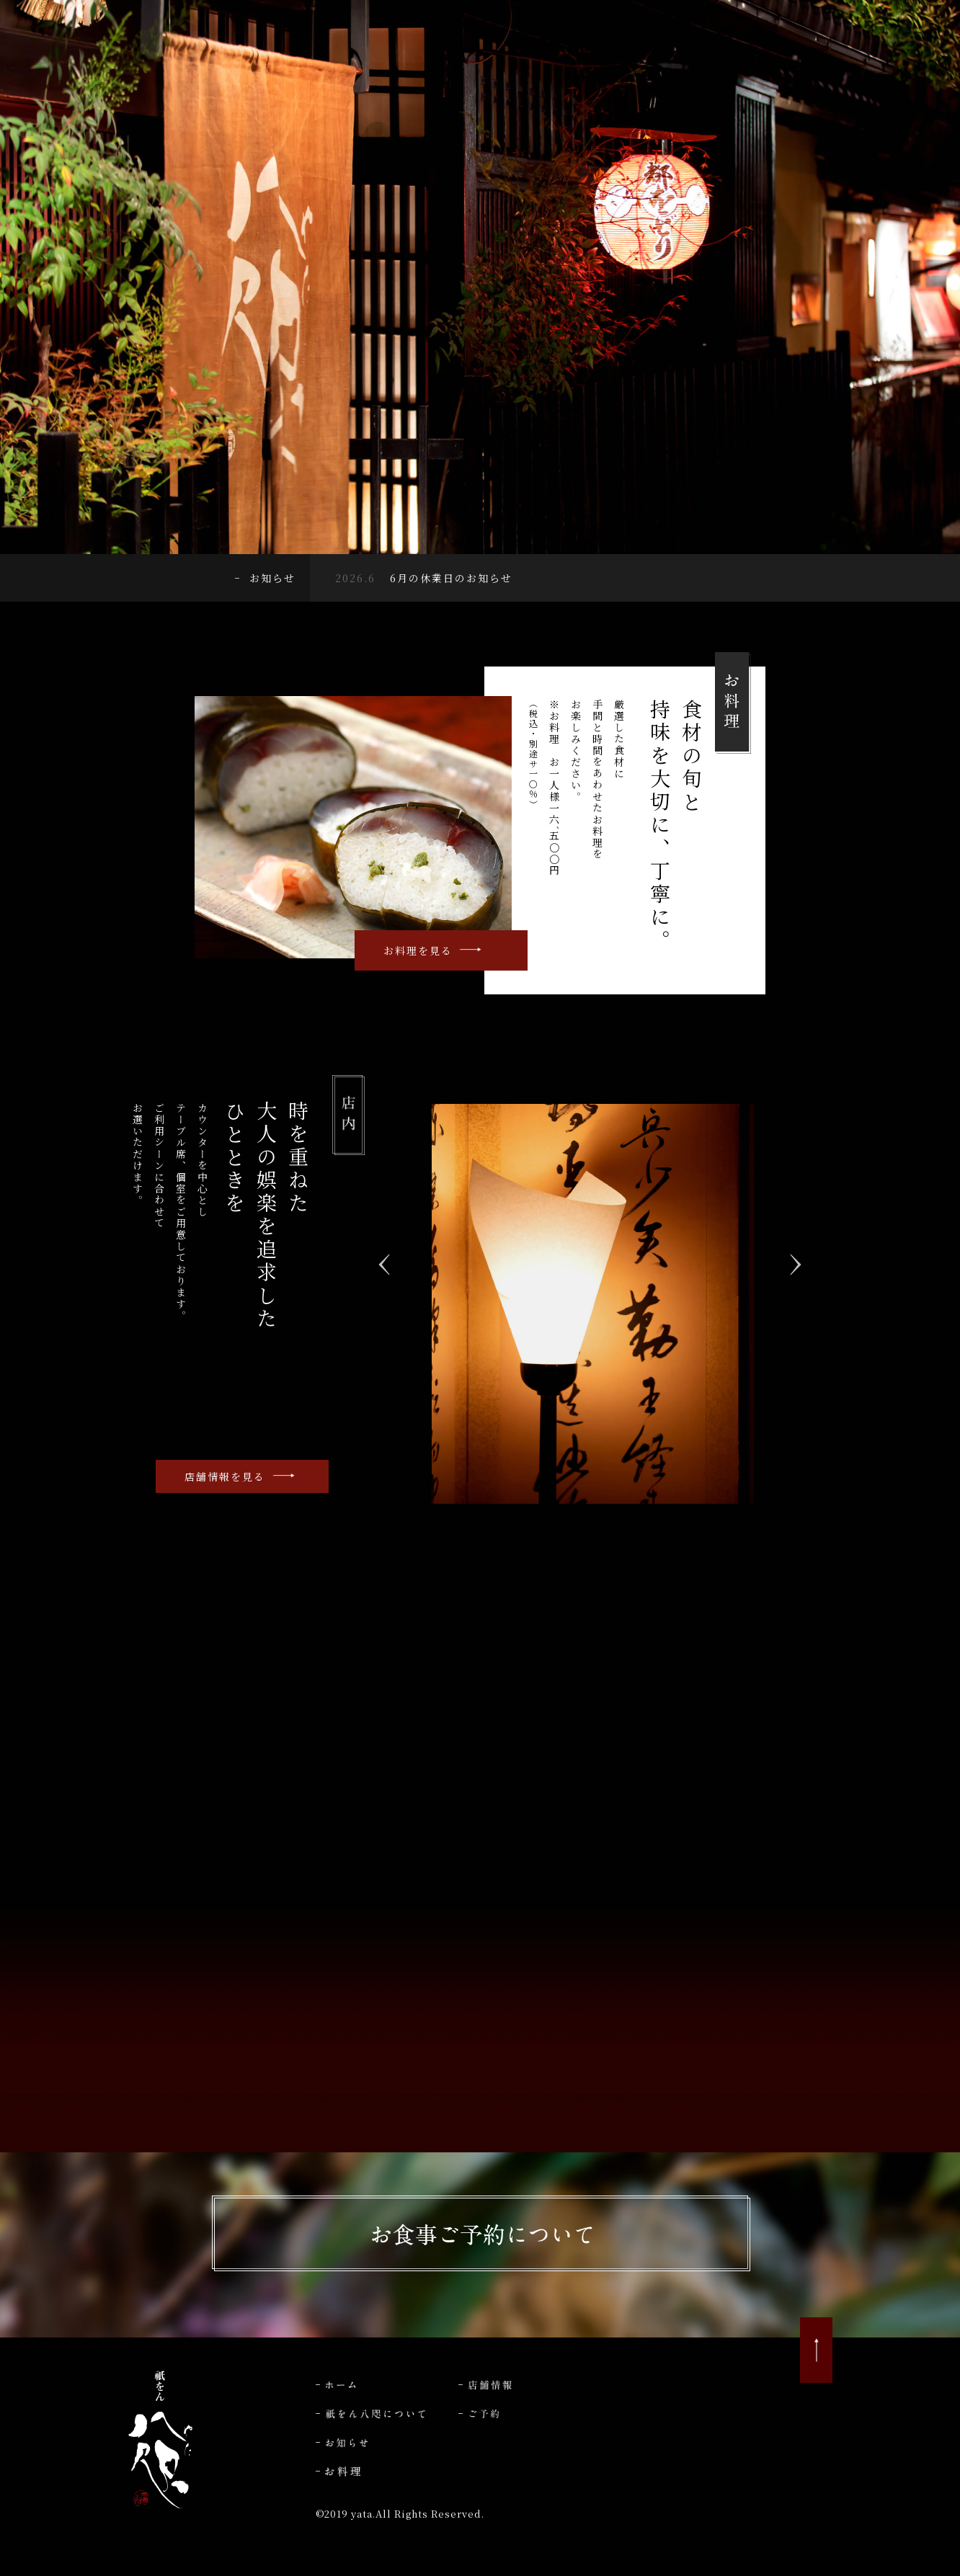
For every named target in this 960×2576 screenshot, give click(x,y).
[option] (593, 1304)
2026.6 (355, 578)
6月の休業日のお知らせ (451, 578)
